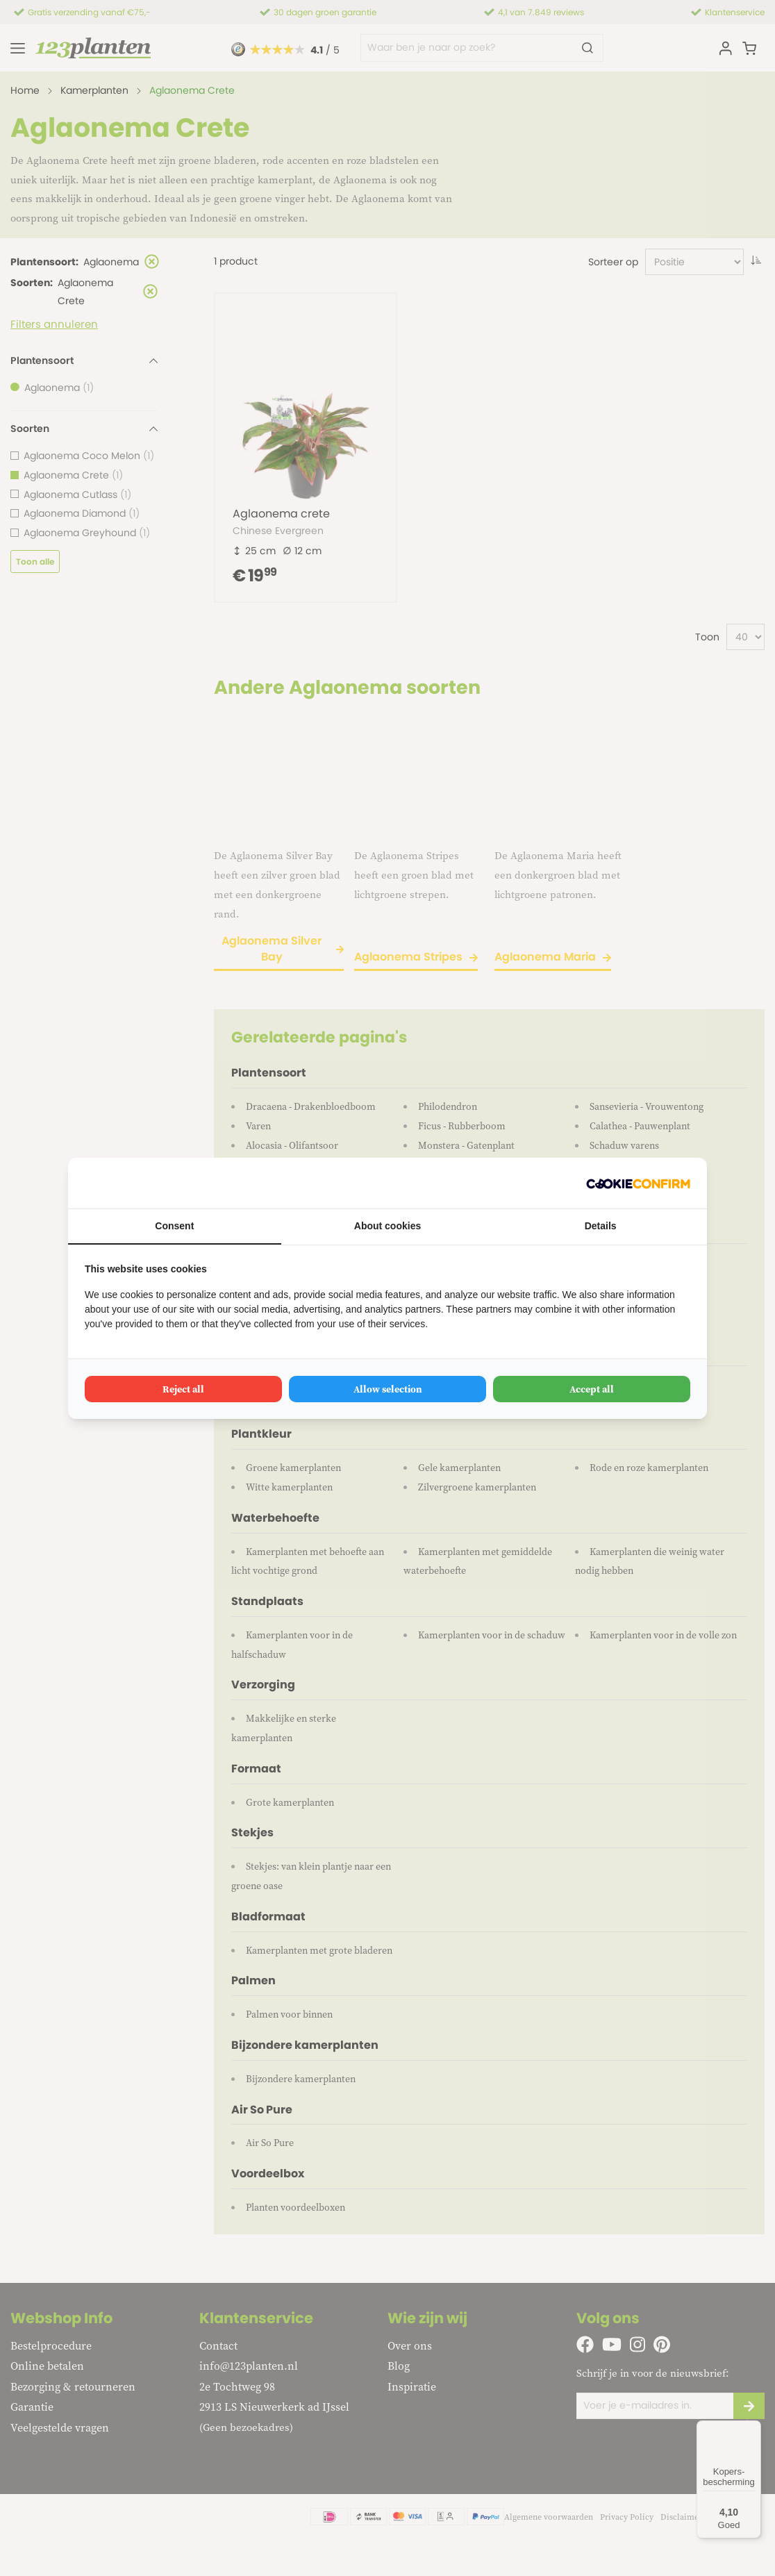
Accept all (591, 1389)
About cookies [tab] (387, 1225)
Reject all (183, 1389)
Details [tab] (601, 1225)
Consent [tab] (174, 1225)
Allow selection (387, 1389)
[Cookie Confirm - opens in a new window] (638, 1183)
